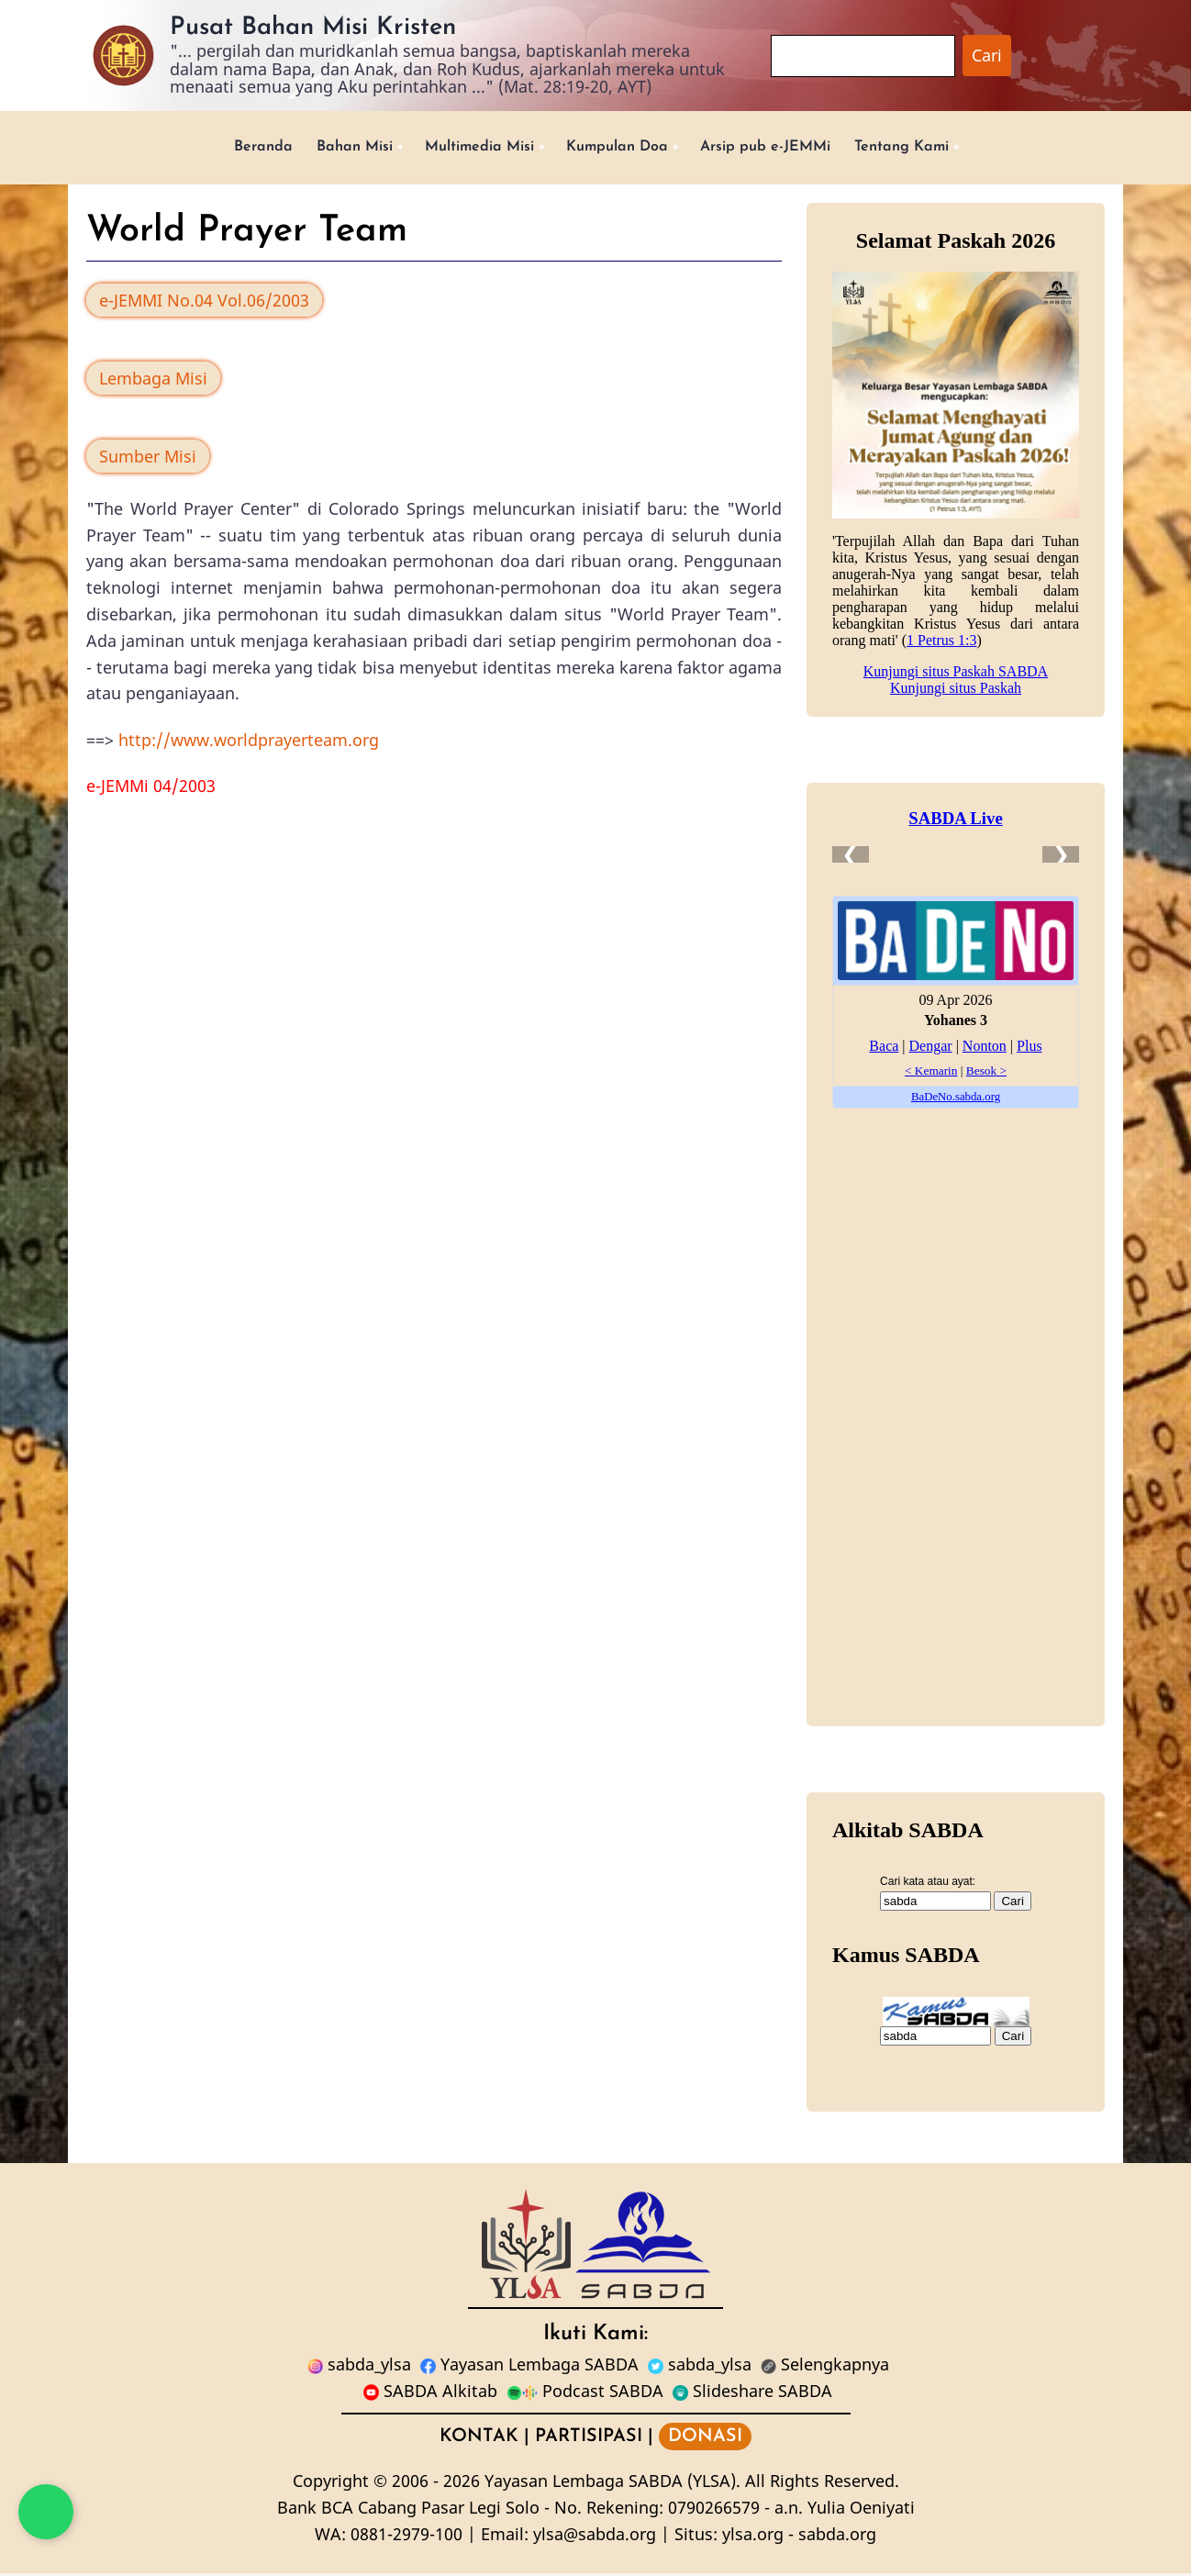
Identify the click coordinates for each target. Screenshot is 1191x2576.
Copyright (331, 2484)
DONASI (705, 2439)
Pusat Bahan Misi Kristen (313, 28)
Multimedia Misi (466, 148)
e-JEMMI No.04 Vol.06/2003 (204, 304)
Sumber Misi (147, 459)
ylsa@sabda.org (594, 2537)
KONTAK (479, 2439)
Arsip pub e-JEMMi (783, 148)
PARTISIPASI (588, 2439)
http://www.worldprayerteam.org (248, 742)
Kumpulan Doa (619, 148)
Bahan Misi (327, 148)
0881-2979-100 (406, 2537)
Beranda (227, 148)
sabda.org (837, 2537)
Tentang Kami (934, 148)
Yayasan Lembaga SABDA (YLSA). (612, 2484)
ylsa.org (753, 2537)
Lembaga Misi (153, 381)
